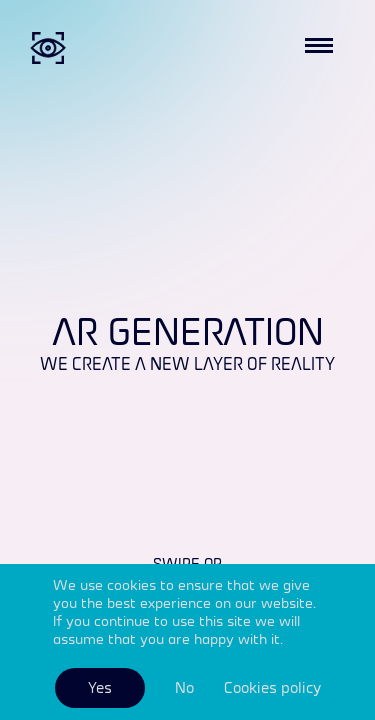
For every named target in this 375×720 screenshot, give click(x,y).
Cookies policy (272, 687)
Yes (100, 687)
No (184, 687)
